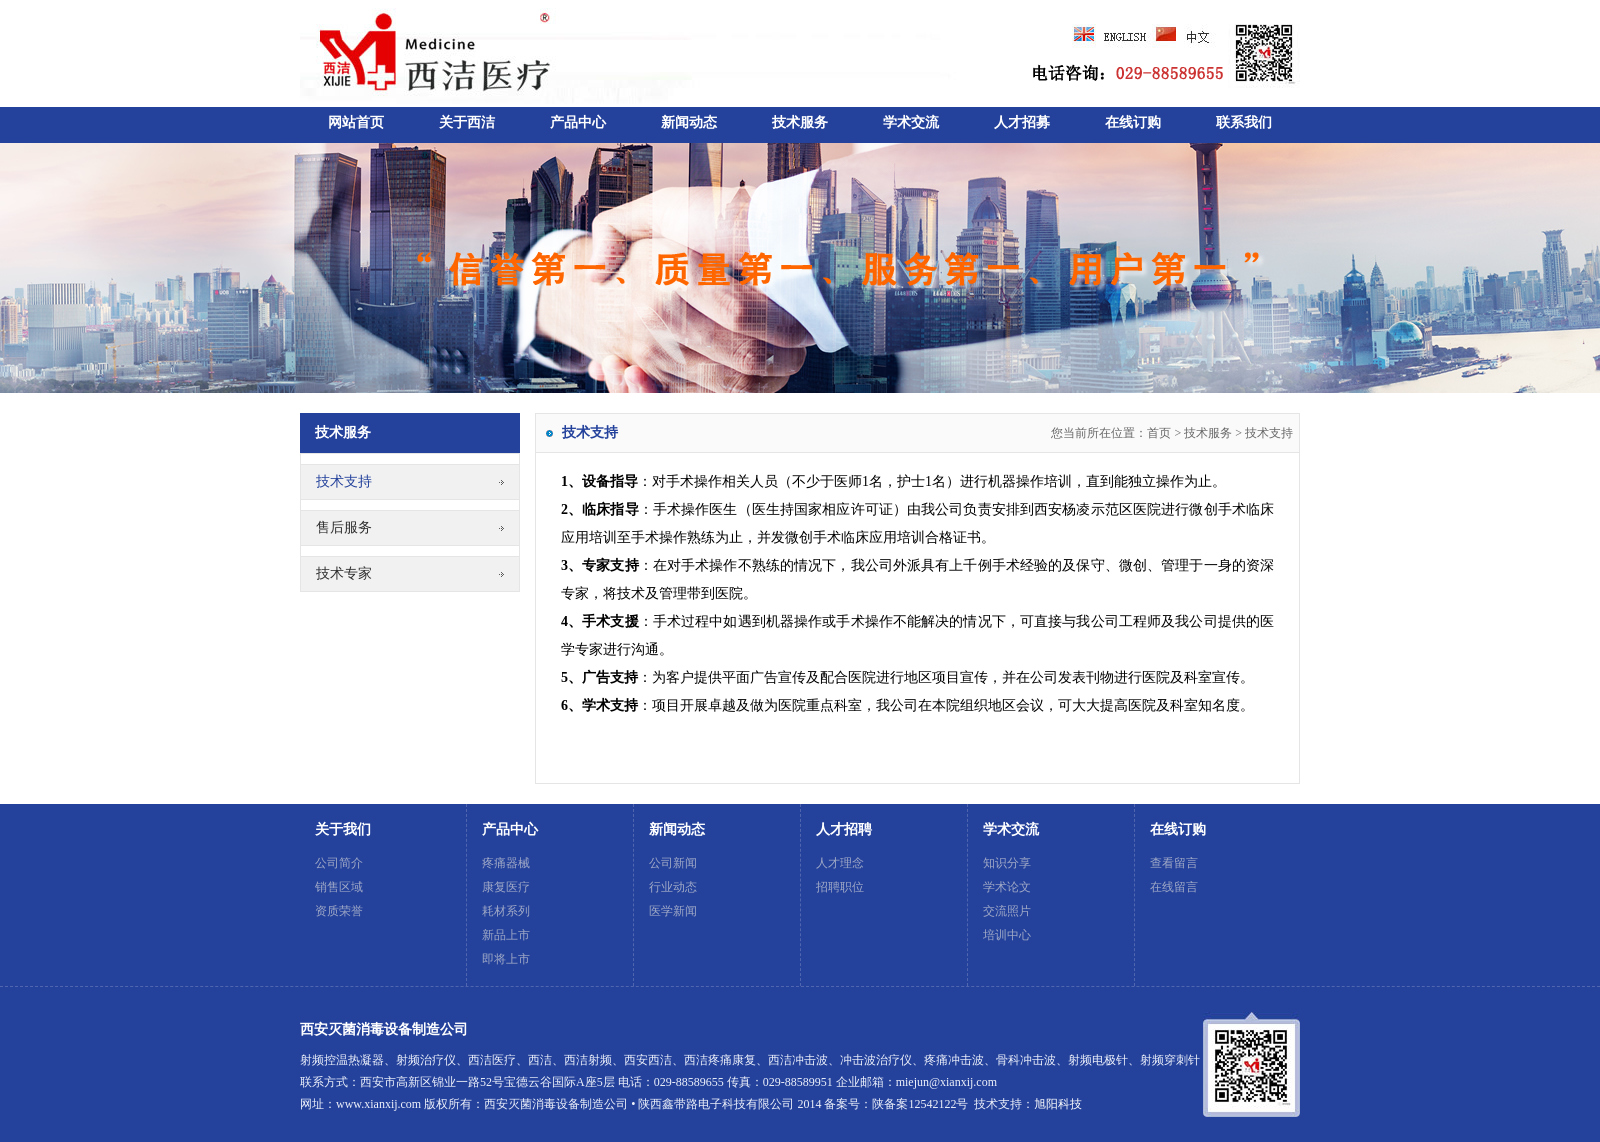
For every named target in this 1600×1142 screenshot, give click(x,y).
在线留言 (1174, 887)
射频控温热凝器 (342, 1060)
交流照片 (1007, 911)
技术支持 (344, 481)
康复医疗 (506, 887)
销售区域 (339, 887)
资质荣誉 (339, 911)
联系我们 (1244, 122)
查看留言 (1174, 863)
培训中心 (1007, 935)
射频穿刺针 (1170, 1060)
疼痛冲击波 (954, 1060)
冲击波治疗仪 (876, 1060)
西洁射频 (588, 1060)
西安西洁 (648, 1060)
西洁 (540, 1060)
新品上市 (506, 935)
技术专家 (344, 573)
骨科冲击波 (1026, 1060)
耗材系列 (506, 911)
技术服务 (800, 122)
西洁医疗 (492, 1060)
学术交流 (911, 122)
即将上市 (506, 959)
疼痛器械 (506, 863)
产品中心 (578, 122)
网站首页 (356, 122)
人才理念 (840, 863)
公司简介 (339, 863)
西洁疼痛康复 (720, 1060)
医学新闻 (673, 911)
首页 (1159, 433)
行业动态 (673, 887)
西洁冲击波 (798, 1060)
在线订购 (1133, 122)
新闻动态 (689, 122)
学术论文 (1007, 887)
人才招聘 (844, 829)
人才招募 (1022, 122)
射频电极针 (1098, 1060)
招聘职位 (840, 887)
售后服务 (344, 527)
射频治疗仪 (426, 1060)
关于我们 (343, 829)
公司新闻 (673, 863)
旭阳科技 (1058, 1104)
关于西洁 (467, 122)
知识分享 (1007, 863)
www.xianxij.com (378, 1104)
